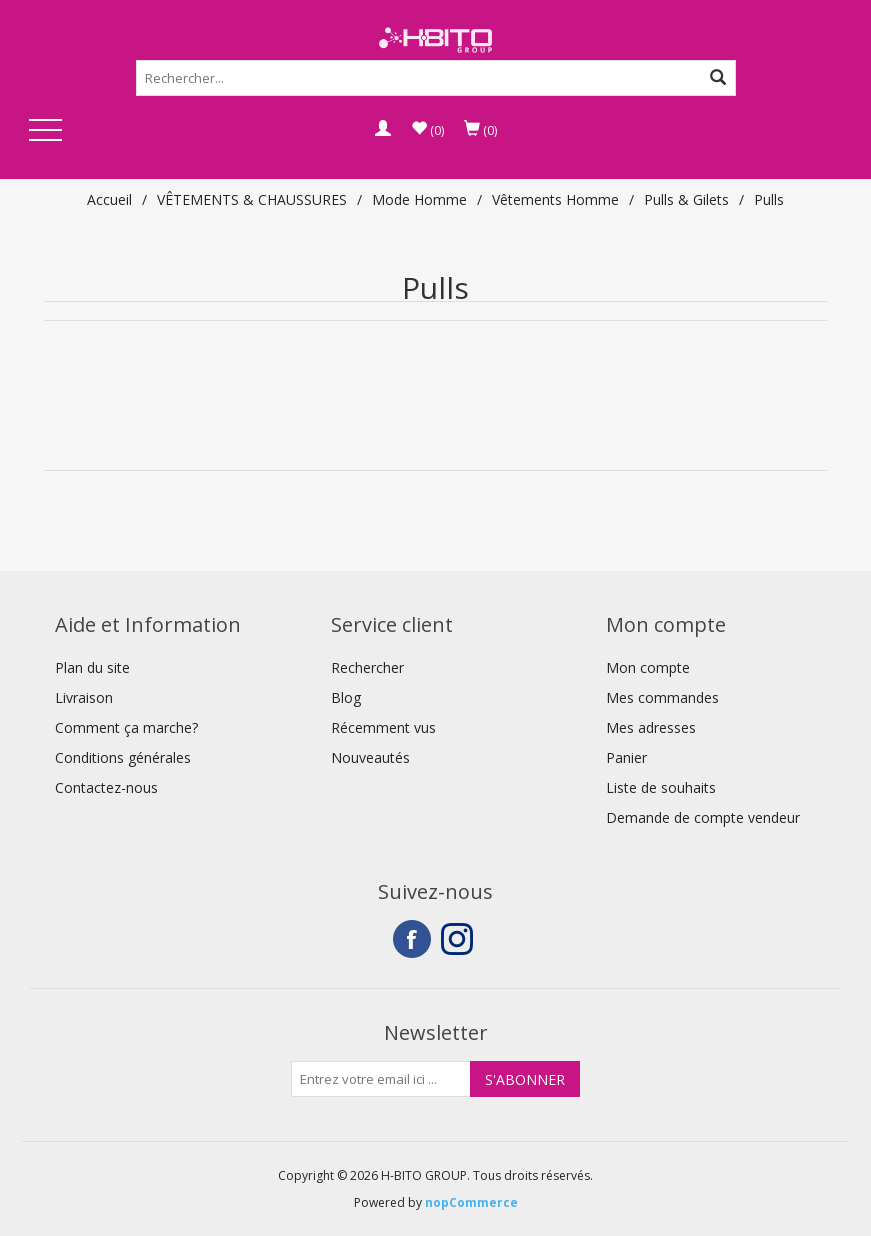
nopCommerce (471, 1202)
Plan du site (92, 667)
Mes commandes (662, 697)
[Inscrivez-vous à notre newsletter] (381, 1079)
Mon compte (648, 667)
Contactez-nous (106, 787)
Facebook (412, 939)
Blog (346, 697)
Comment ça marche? (126, 727)
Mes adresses (651, 727)
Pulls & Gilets (686, 199)
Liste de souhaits (661, 787)
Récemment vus (383, 727)
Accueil (109, 199)
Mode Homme (419, 199)
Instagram (460, 939)
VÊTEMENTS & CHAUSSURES (252, 199)
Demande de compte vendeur (703, 817)
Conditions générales (123, 757)
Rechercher (367, 667)
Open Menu (46, 131)
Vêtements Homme (555, 199)
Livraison (84, 697)
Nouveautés (370, 757)
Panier (626, 757)
